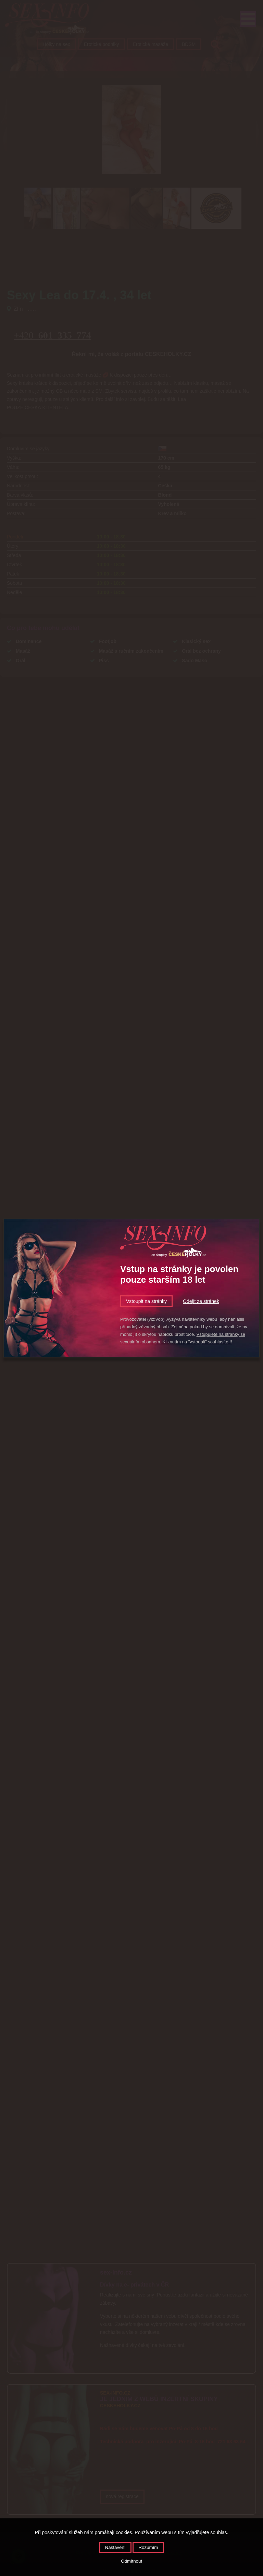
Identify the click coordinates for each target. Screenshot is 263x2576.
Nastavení (115, 2547)
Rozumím (148, 2547)
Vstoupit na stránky (146, 1301)
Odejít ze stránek (201, 1301)
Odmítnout (131, 2561)
